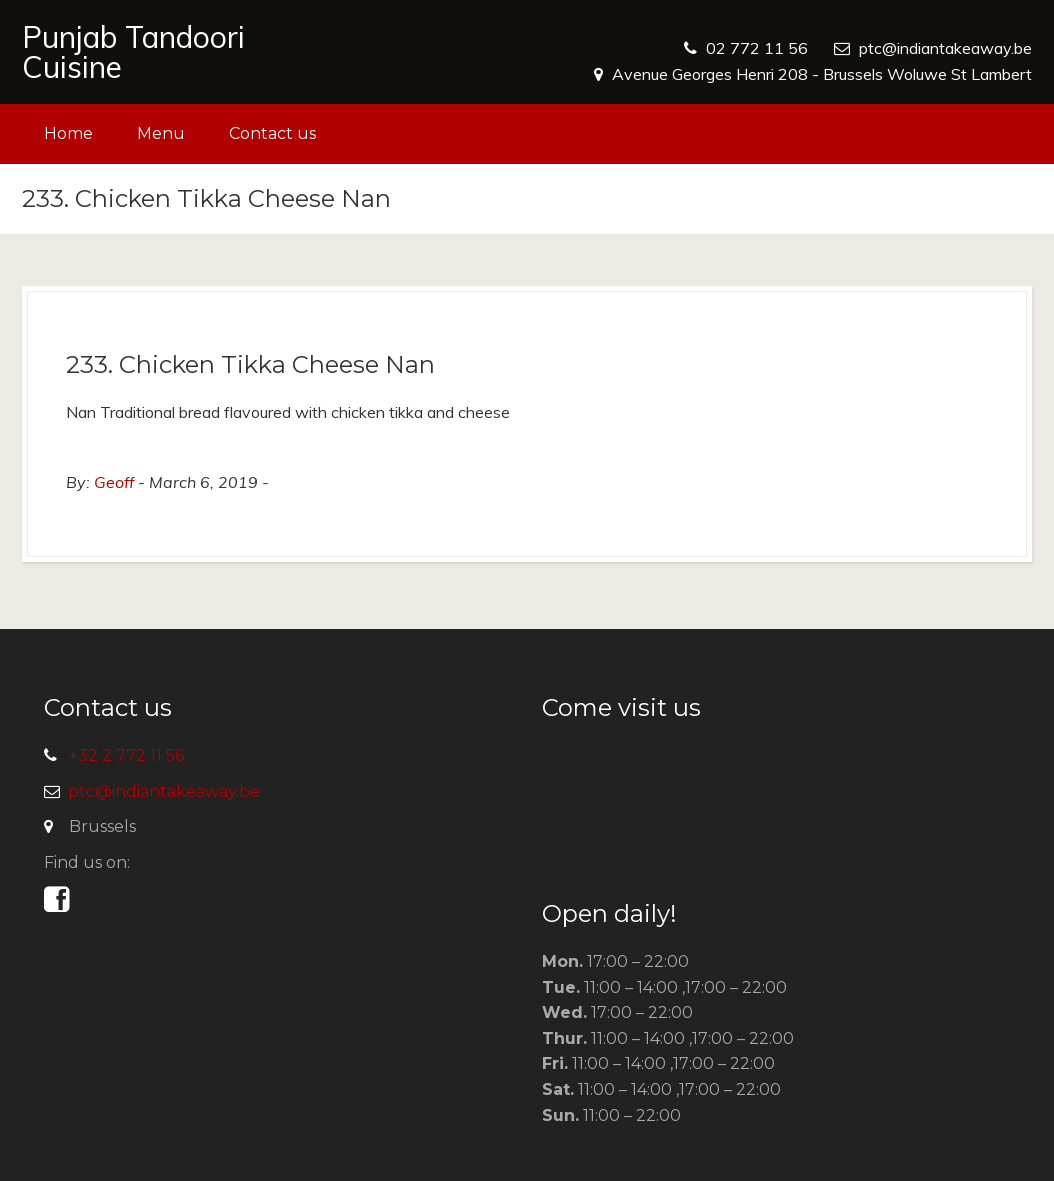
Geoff (114, 482)
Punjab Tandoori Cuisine (133, 52)
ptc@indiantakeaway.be (945, 48)
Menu (161, 133)
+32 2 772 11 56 (126, 755)
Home (68, 133)
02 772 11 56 (757, 48)
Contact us (272, 133)
